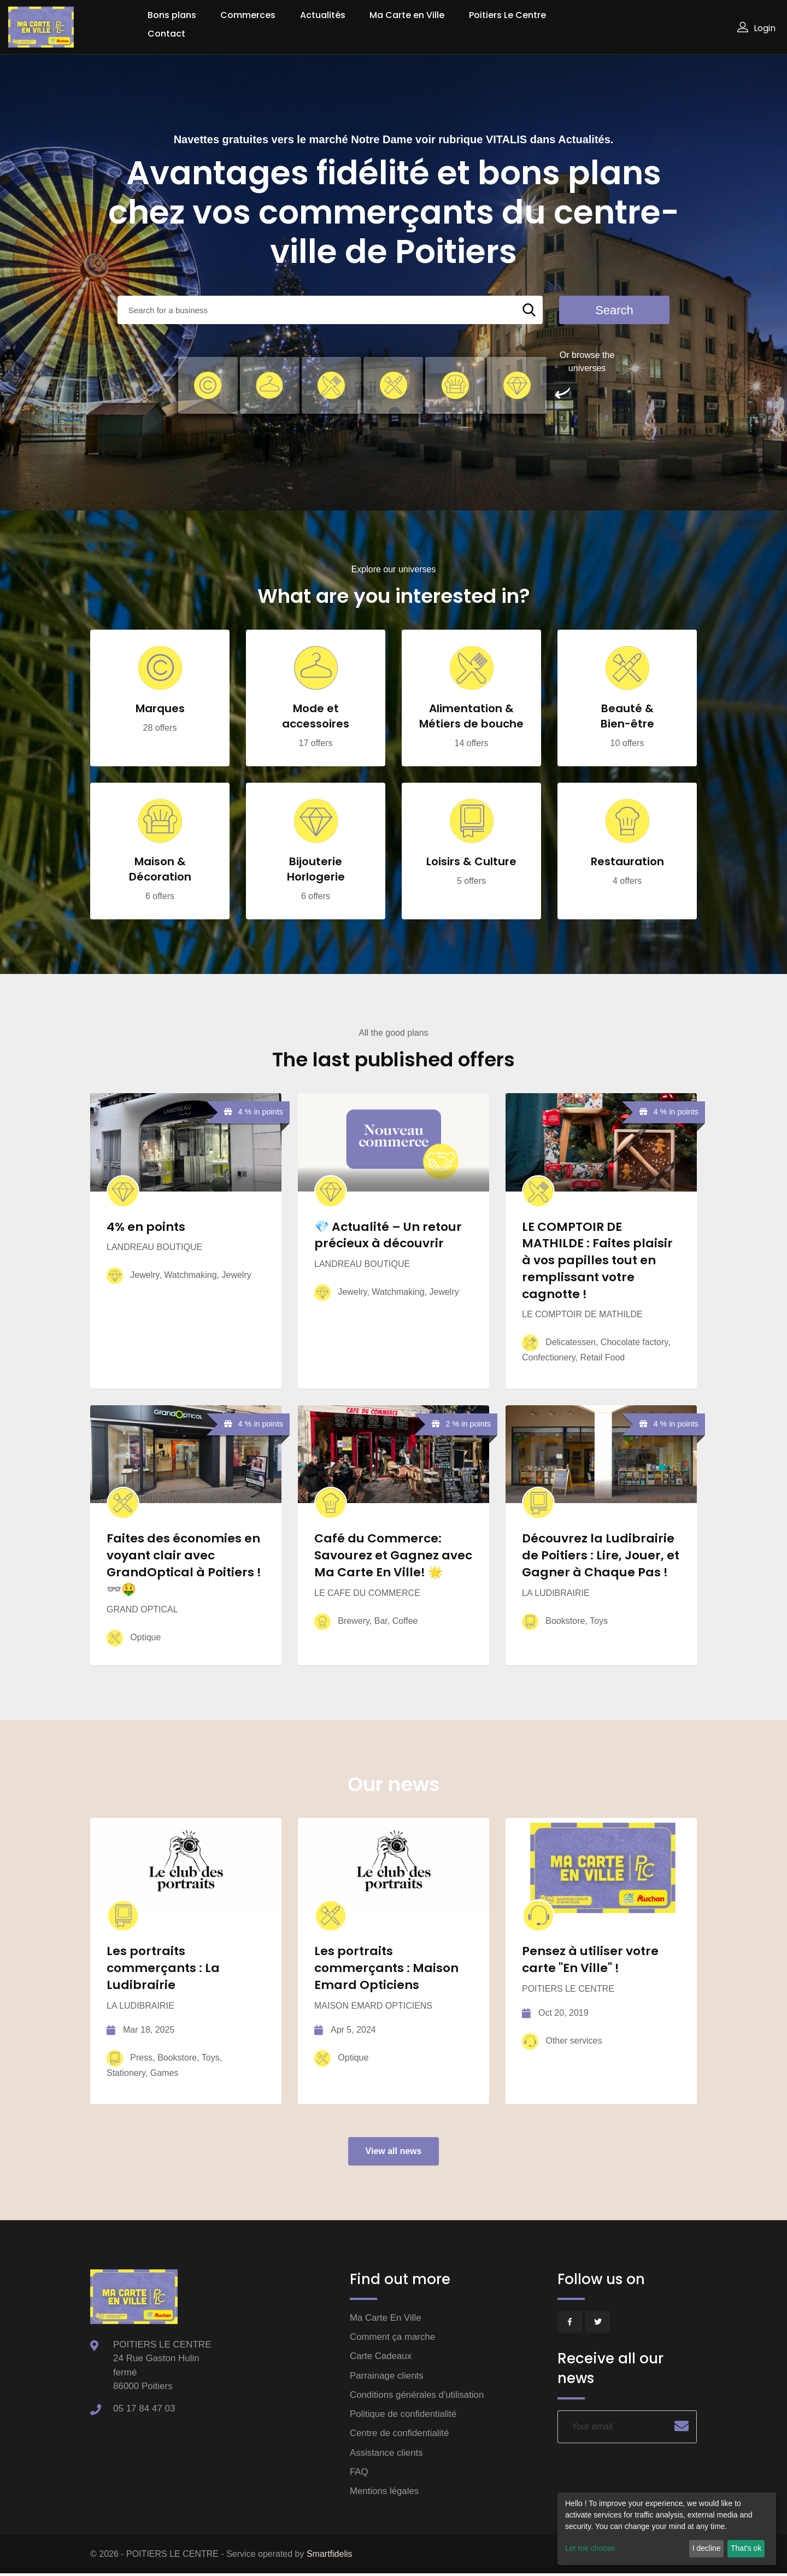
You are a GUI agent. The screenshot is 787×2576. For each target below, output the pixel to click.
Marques (160, 709)
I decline (706, 2548)
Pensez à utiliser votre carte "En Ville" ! (590, 1961)
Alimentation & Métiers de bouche (471, 716)
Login (756, 28)
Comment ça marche (393, 2338)
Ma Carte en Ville (406, 15)
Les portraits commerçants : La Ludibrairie (164, 1969)
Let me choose (590, 2548)
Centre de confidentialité (400, 2435)
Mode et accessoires (315, 716)
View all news (394, 2151)
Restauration (627, 862)
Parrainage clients (387, 2377)
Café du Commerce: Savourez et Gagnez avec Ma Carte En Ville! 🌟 (393, 1555)
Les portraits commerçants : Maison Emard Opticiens (387, 1969)
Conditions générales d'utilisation (417, 2396)
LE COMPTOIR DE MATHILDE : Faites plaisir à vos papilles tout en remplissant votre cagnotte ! (597, 1260)
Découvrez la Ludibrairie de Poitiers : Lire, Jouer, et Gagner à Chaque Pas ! (600, 1555)
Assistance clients (387, 2454)
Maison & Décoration (160, 869)
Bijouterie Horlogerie (316, 869)
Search (614, 310)
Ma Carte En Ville (386, 2319)
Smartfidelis (330, 2556)
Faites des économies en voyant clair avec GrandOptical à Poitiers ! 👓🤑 (184, 1564)
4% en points (146, 1226)
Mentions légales (385, 2493)
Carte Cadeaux (381, 2357)
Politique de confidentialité (404, 2415)
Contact (166, 33)
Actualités (322, 15)
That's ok (746, 2548)
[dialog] (666, 2528)
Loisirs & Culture (471, 862)
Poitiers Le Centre (507, 15)
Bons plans (172, 15)
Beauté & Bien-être (627, 716)
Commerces (247, 15)
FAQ (359, 2474)
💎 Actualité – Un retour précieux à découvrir (388, 1235)
